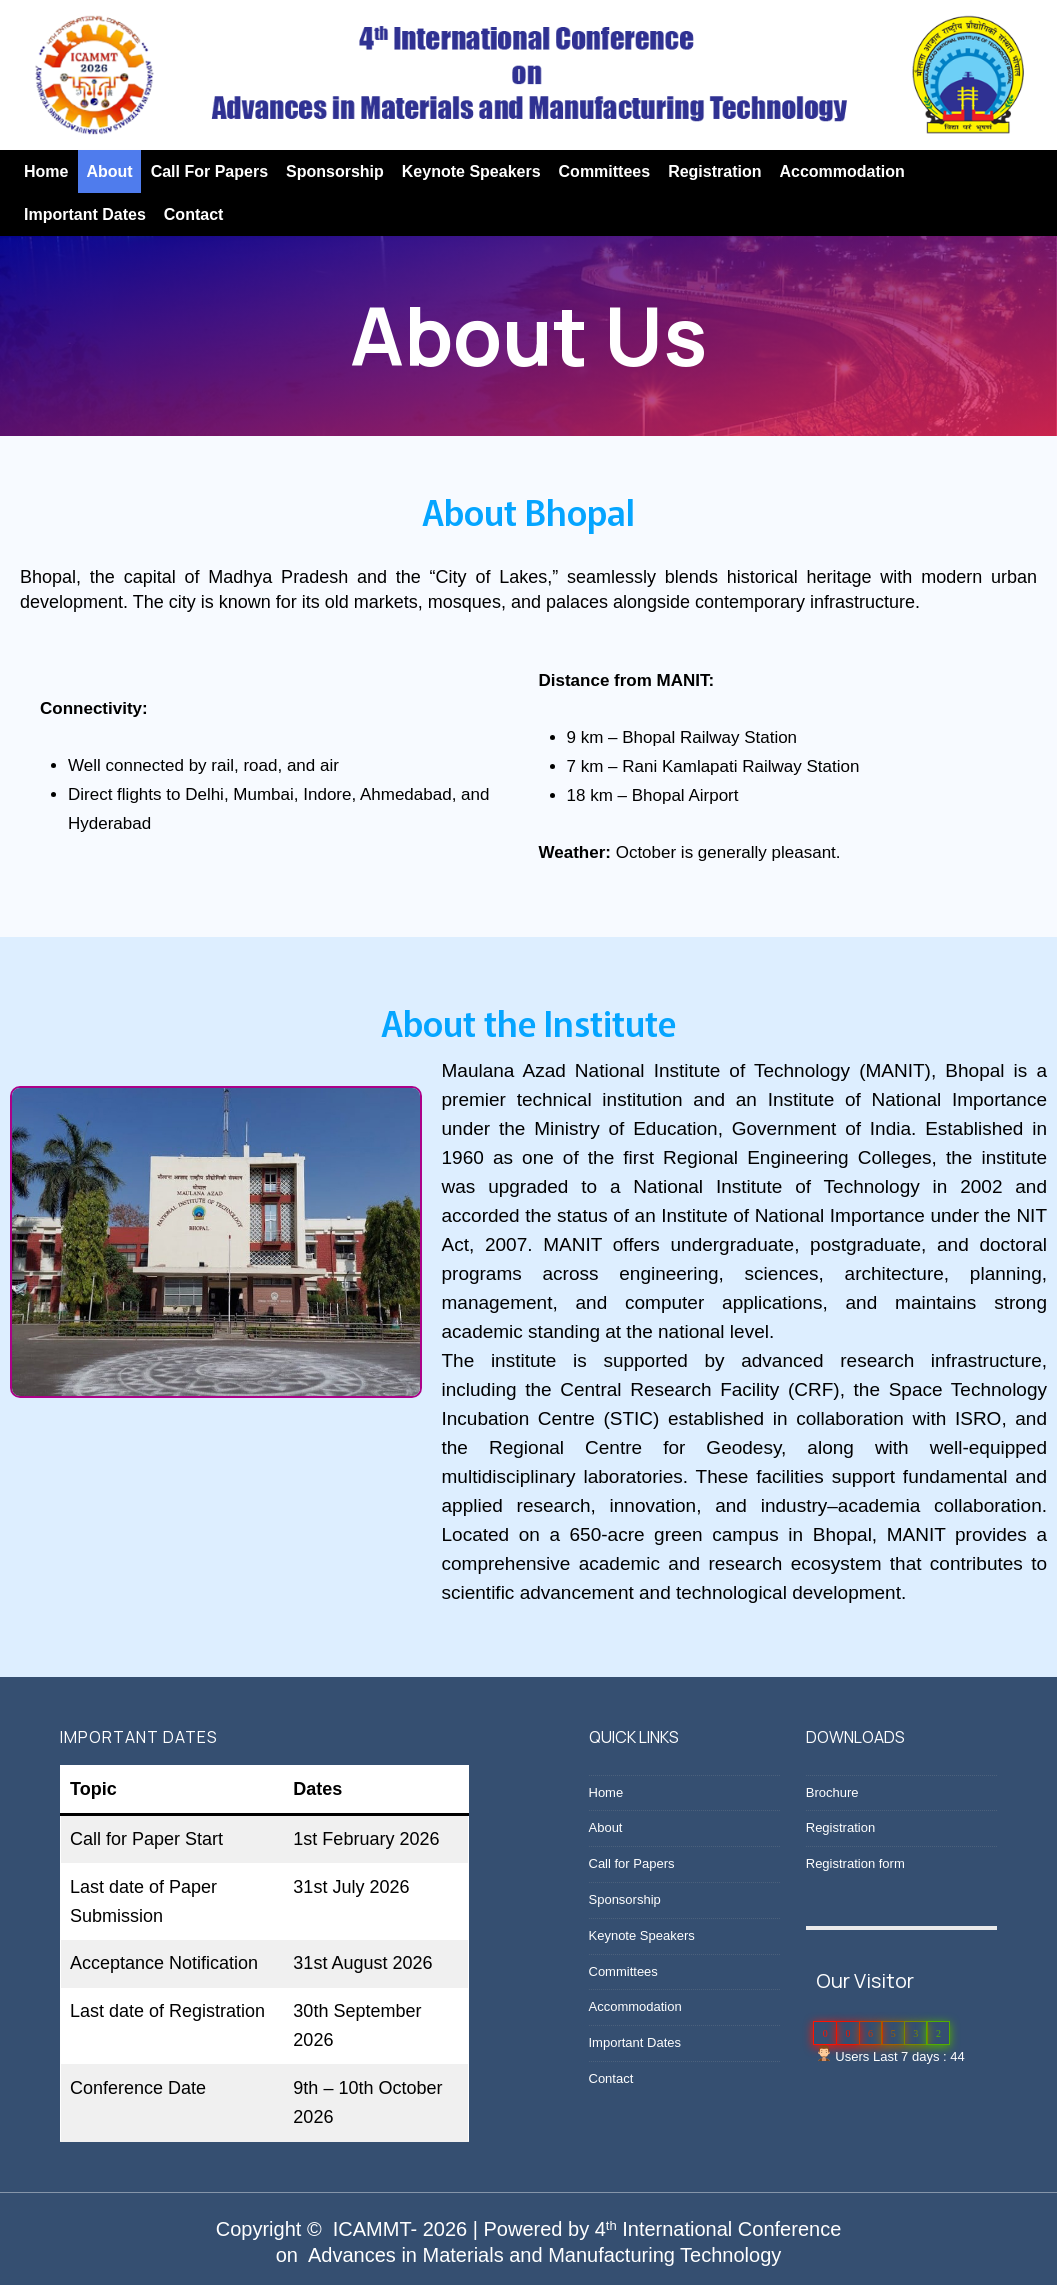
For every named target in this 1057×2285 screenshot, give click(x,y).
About (109, 171)
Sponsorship (335, 171)
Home (46, 171)
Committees (605, 171)
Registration (714, 171)
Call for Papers (209, 171)
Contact (194, 214)
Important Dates (85, 214)
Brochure (832, 1792)
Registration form (855, 1863)
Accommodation (841, 171)
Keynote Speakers (471, 171)
